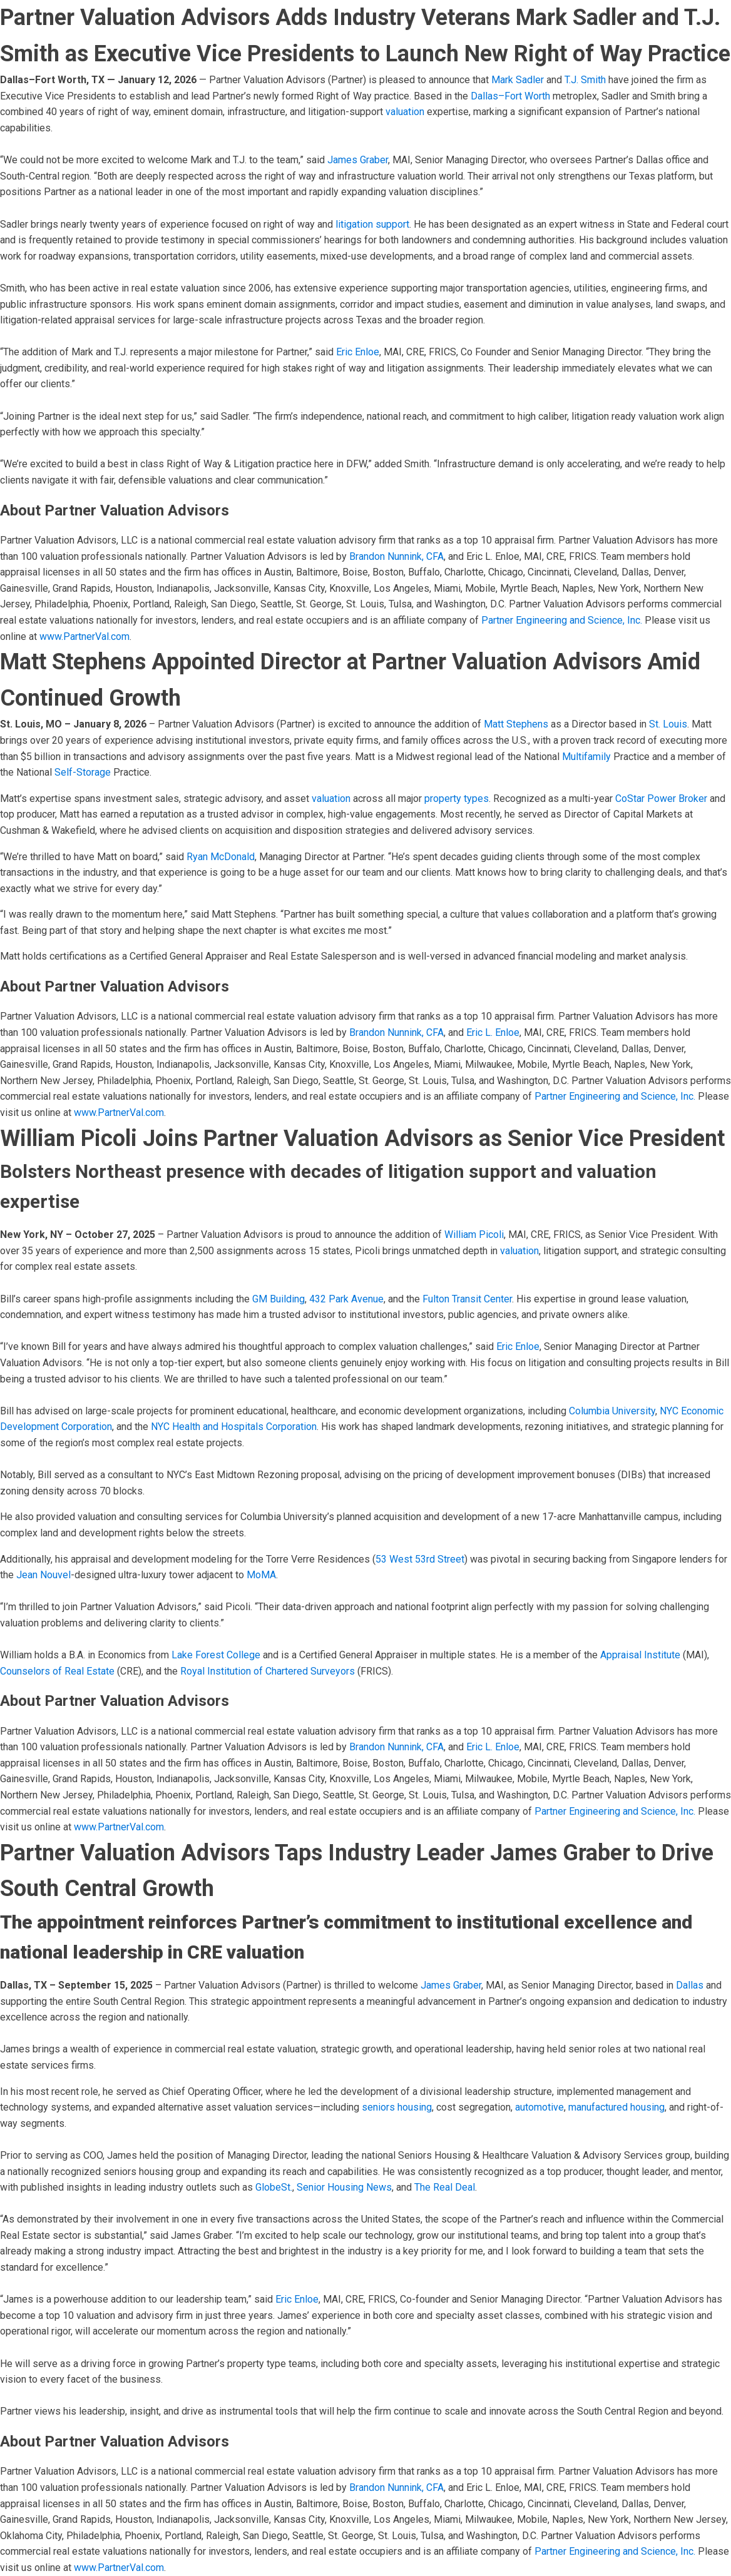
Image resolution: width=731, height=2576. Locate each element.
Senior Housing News (344, 2187)
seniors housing (397, 2107)
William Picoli (474, 1234)
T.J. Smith (585, 80)
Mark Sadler (517, 80)
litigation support (372, 224)
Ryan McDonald (221, 857)
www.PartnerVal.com (84, 636)
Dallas (689, 1985)
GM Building (278, 1299)
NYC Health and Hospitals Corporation (234, 1427)
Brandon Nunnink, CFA (396, 556)
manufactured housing (616, 2107)
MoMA (261, 1575)
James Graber (357, 160)
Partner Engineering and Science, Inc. (561, 620)
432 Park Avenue (346, 1299)
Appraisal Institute (640, 1655)
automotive (539, 2107)
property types (456, 798)
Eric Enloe (357, 352)
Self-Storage (82, 772)
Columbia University (612, 1411)
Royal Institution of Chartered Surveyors (267, 1671)
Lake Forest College (215, 1655)
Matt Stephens (516, 724)
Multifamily (586, 757)
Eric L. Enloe (492, 1032)
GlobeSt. (273, 2187)
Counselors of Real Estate (57, 1671)
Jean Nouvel (43, 1575)
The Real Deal (444, 2187)
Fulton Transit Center (467, 1299)
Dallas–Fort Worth (510, 96)
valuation (405, 112)
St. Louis (668, 724)
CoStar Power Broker (660, 798)
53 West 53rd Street (420, 1559)
